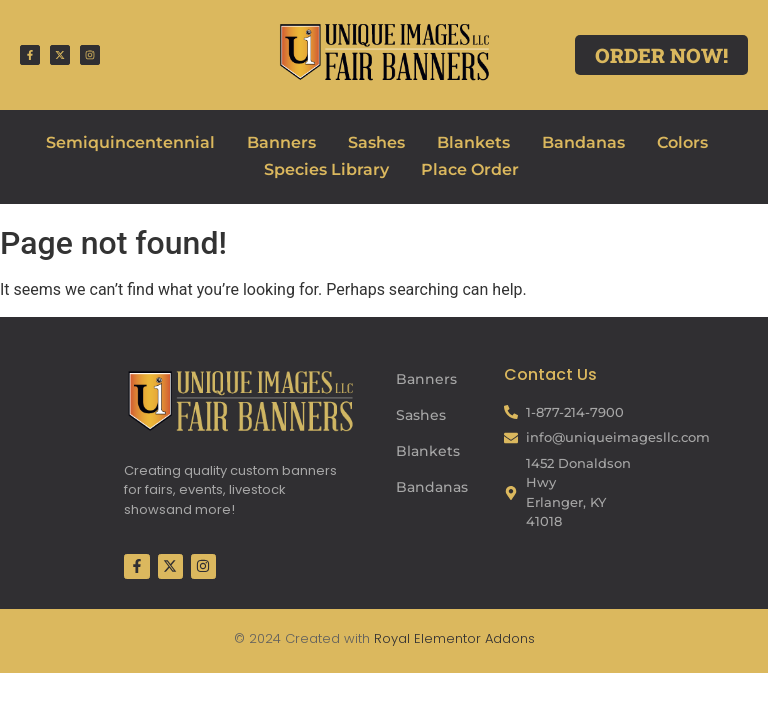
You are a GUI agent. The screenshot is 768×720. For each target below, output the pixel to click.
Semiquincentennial (130, 142)
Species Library (326, 169)
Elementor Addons (472, 638)
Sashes (376, 142)
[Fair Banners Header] (384, 51)
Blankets (473, 142)
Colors (682, 142)
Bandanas (583, 142)
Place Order (470, 169)
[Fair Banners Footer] (240, 400)
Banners (281, 142)
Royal (392, 638)
